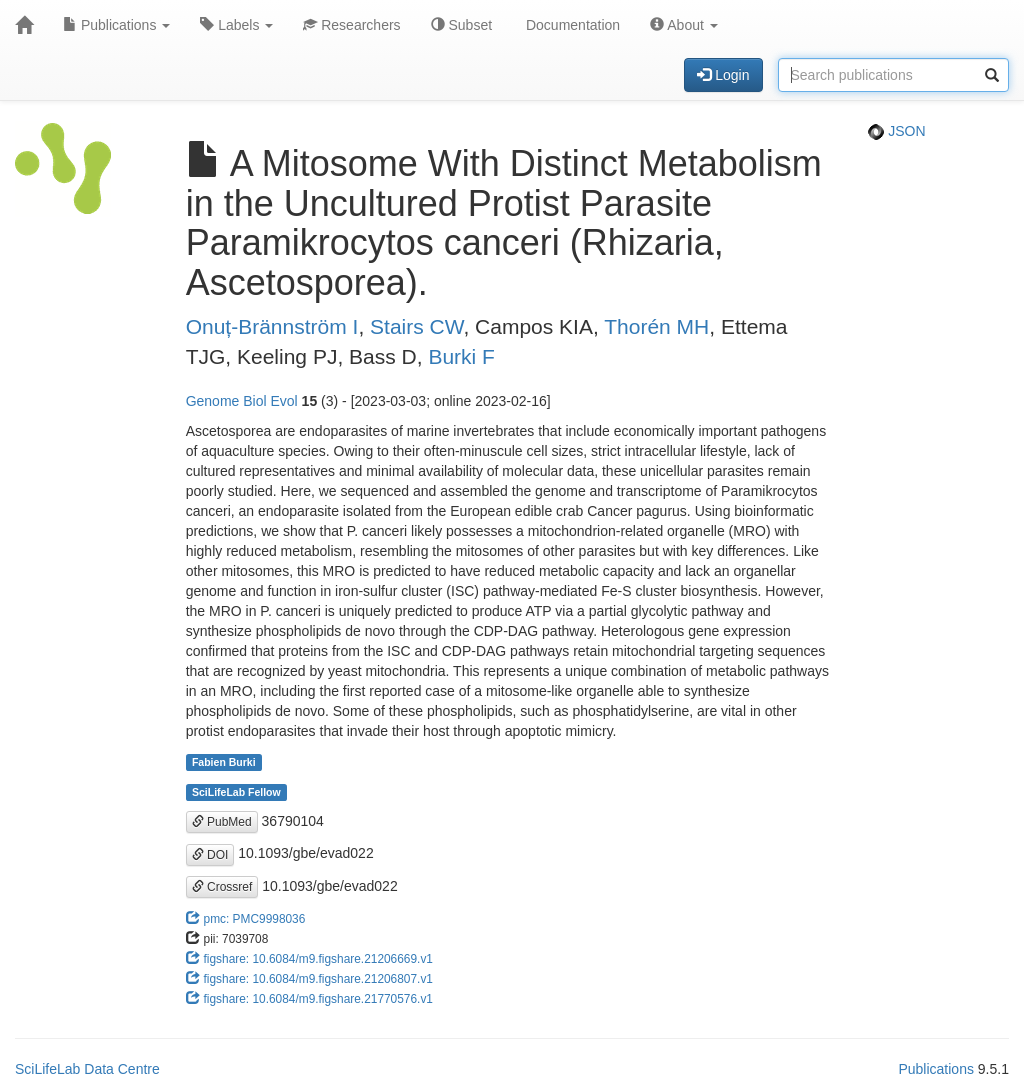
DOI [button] (210, 855)
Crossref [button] (222, 887)
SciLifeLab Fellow (236, 792)
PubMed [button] (222, 822)
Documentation (571, 25)
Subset (461, 25)
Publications (116, 25)
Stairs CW (416, 326)
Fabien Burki (224, 762)
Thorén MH (656, 326)
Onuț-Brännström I (272, 326)
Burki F (461, 356)
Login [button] (723, 75)
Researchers (351, 25)
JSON (896, 131)
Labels (236, 25)
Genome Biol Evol (242, 401)
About (684, 25)
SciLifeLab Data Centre (87, 1069)
